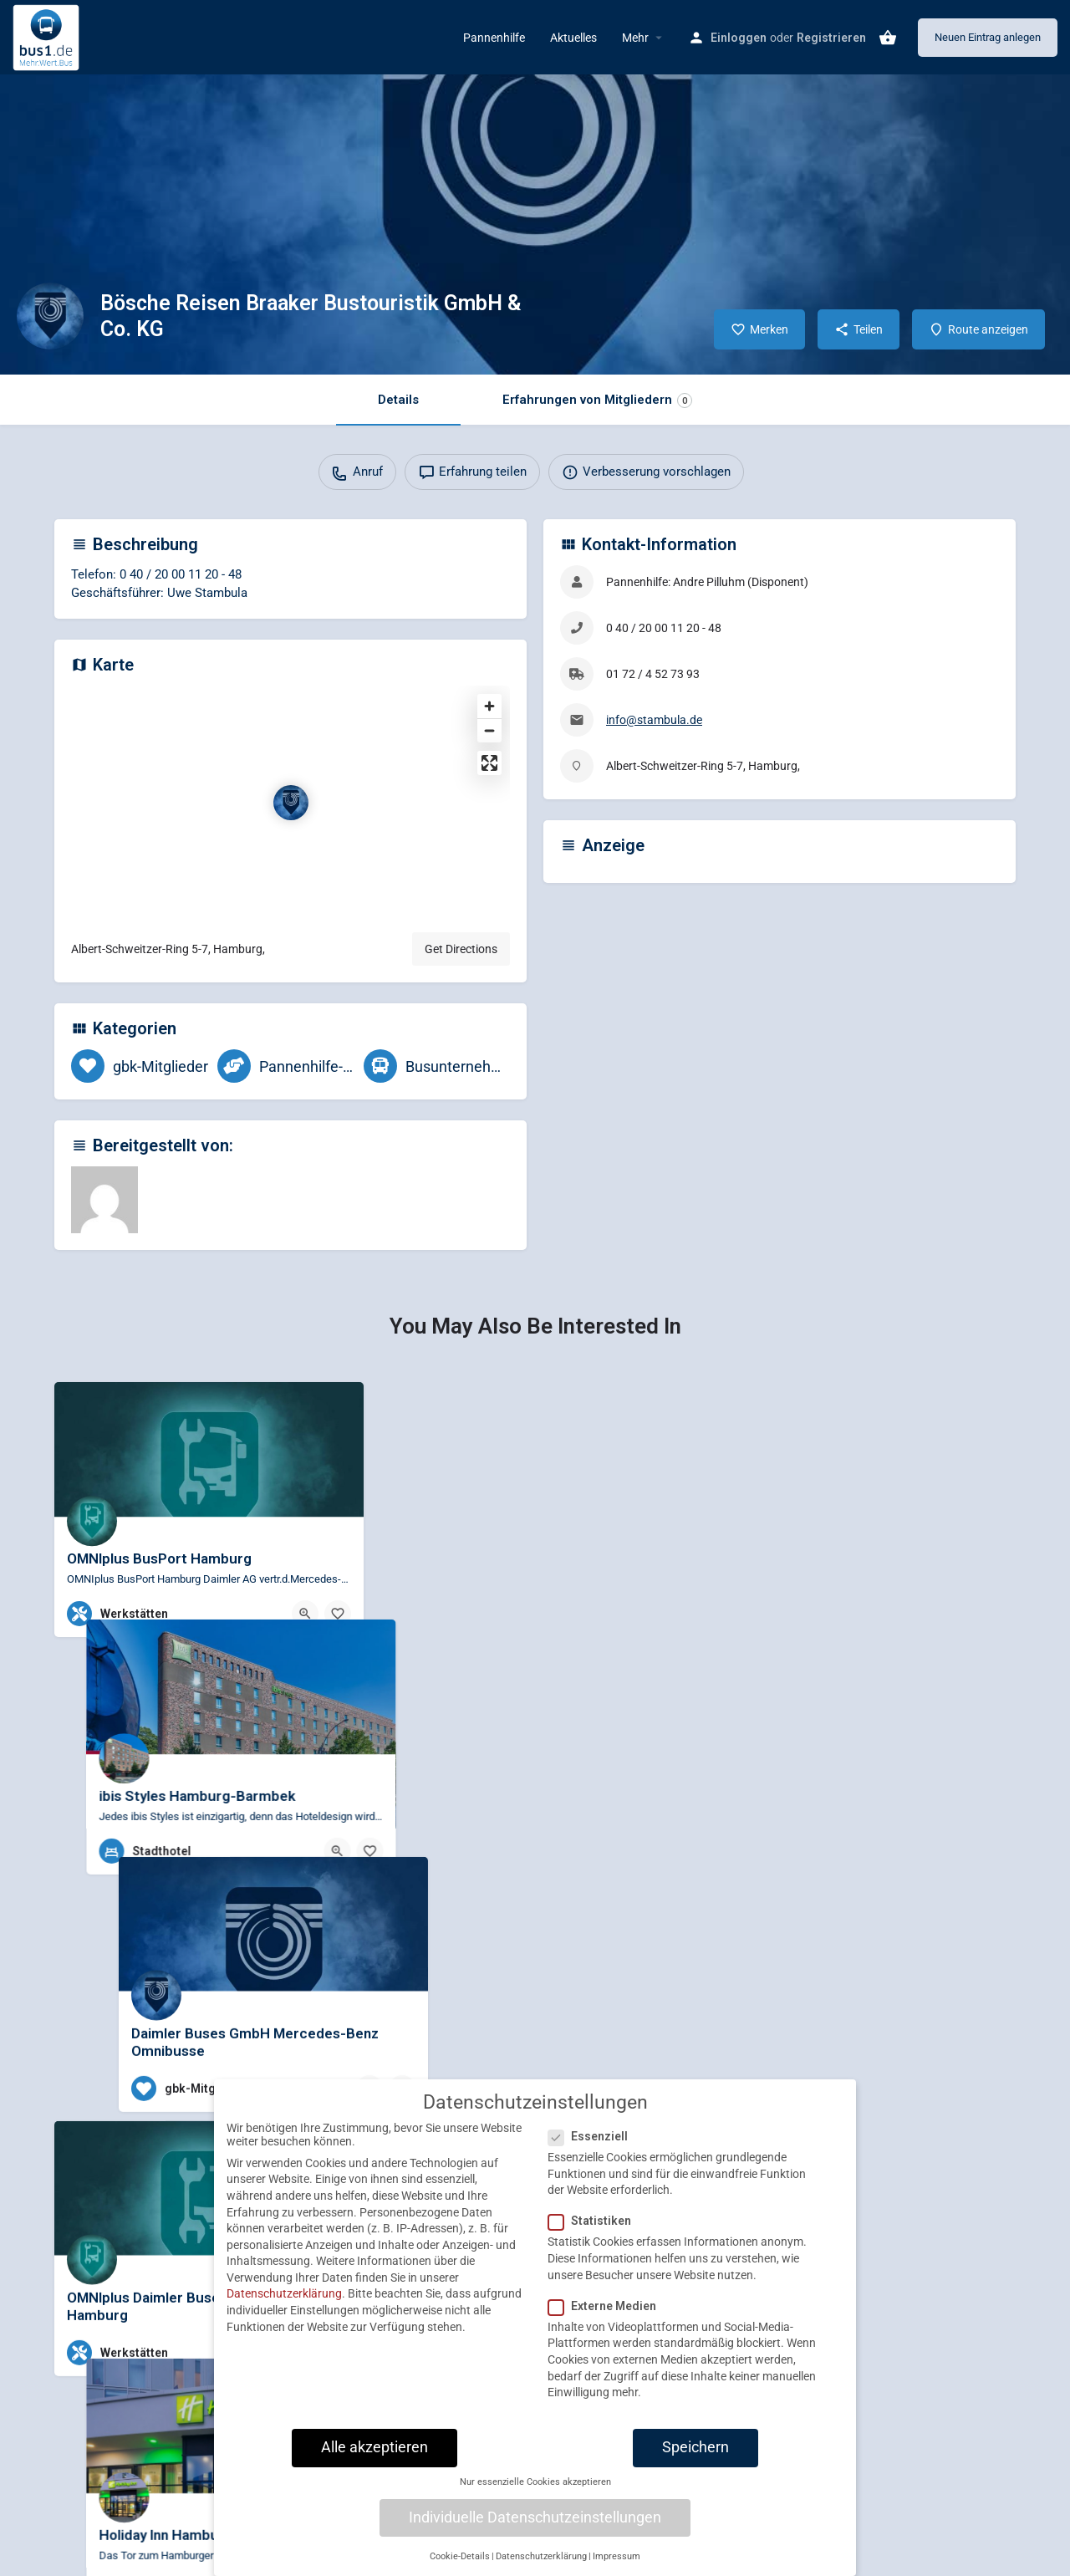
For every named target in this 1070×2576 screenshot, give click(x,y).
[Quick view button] (305, 1613)
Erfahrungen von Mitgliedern (597, 400)
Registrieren (831, 37)
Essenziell (593, 2138)
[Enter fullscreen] (489, 763)
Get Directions (461, 949)
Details (398, 399)
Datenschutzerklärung (284, 2296)
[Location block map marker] (290, 802)
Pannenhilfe (494, 37)
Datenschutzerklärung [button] (541, 2558)
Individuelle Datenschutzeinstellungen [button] (535, 2519)
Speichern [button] (695, 2449)
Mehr (635, 37)
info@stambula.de (654, 720)
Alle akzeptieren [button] (374, 2449)
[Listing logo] (50, 316)
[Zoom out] (489, 730)
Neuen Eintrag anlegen (988, 37)
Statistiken (595, 2223)
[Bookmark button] (337, 1613)
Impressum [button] (616, 2558)
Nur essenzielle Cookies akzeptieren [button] (535, 2484)
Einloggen (739, 37)
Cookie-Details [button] (460, 2558)
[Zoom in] (489, 706)
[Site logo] (48, 36)
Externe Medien (607, 2307)
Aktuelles (573, 37)
